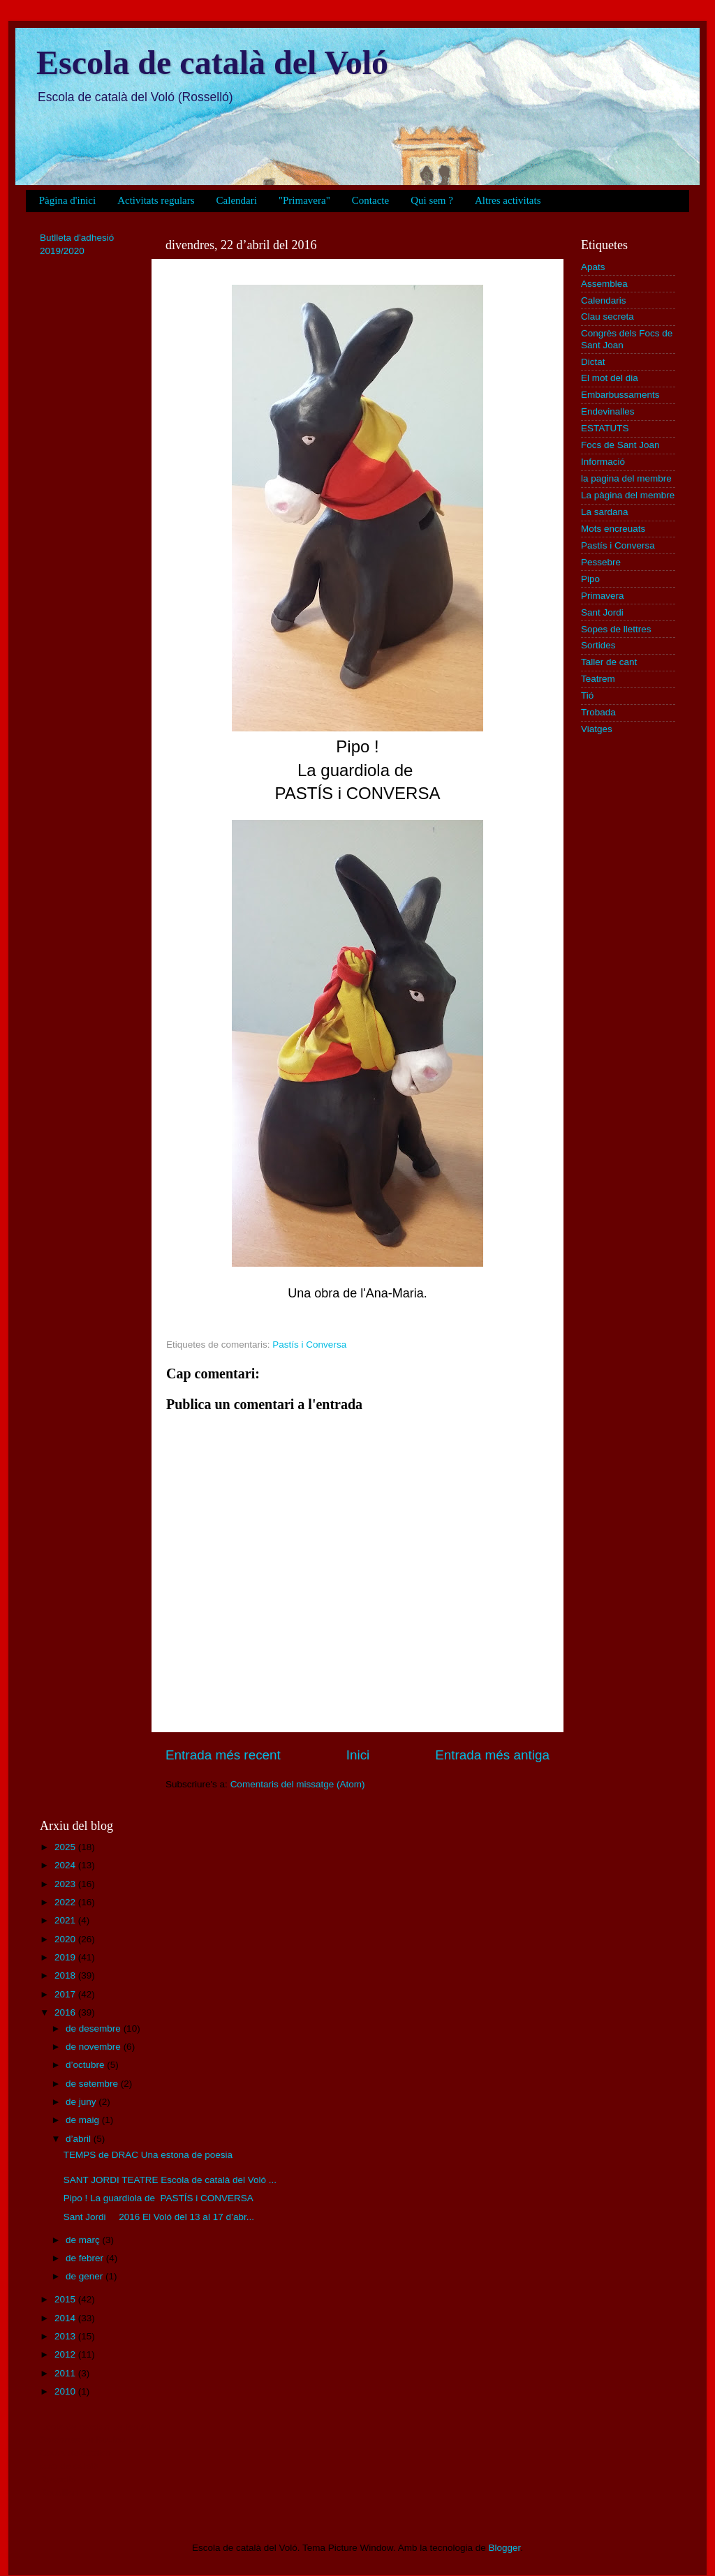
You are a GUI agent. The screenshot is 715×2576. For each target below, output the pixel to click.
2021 (66, 1920)
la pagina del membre (626, 478)
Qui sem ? (432, 200)
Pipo (590, 579)
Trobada (598, 712)
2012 (66, 2354)
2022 (66, 1902)
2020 (66, 1939)
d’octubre (86, 2065)
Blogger (504, 2548)
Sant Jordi (602, 612)
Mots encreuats (613, 528)
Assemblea (604, 283)
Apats (593, 267)
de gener (85, 2276)
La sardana (604, 512)
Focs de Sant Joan (620, 445)
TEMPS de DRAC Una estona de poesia (148, 2155)
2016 (66, 2012)
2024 (66, 1865)
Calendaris (603, 300)
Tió (587, 695)
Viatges (596, 729)
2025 (66, 1847)
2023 (66, 1884)
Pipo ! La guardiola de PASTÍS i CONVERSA (158, 2198)
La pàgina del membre (628, 495)
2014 (66, 2318)
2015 (66, 2299)
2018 (66, 1975)
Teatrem (598, 678)
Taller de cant (609, 662)
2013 (66, 2336)
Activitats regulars (155, 200)
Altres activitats (508, 200)
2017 (66, 1994)
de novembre (95, 2046)
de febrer (86, 2258)
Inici (358, 1755)
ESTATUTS (605, 428)
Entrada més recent (223, 1755)
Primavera (602, 595)
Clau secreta (607, 316)
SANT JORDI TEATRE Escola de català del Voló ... (170, 2180)
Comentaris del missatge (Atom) (297, 1784)
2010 (66, 2391)
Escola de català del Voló (212, 62)
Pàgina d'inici (67, 200)
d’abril (80, 2139)
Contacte (370, 200)
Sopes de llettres (616, 629)
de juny (82, 2102)
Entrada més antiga (492, 1755)
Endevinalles (608, 411)
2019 (66, 1957)
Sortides (598, 645)
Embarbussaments (620, 394)
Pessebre (601, 562)
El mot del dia (609, 378)
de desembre (95, 2028)
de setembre (93, 2083)
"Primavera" (304, 200)
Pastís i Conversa (309, 1344)
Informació (603, 461)
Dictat (593, 362)
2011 (66, 2373)
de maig (84, 2120)
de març (84, 2240)
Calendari (236, 200)
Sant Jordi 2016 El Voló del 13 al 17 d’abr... (159, 2217)
